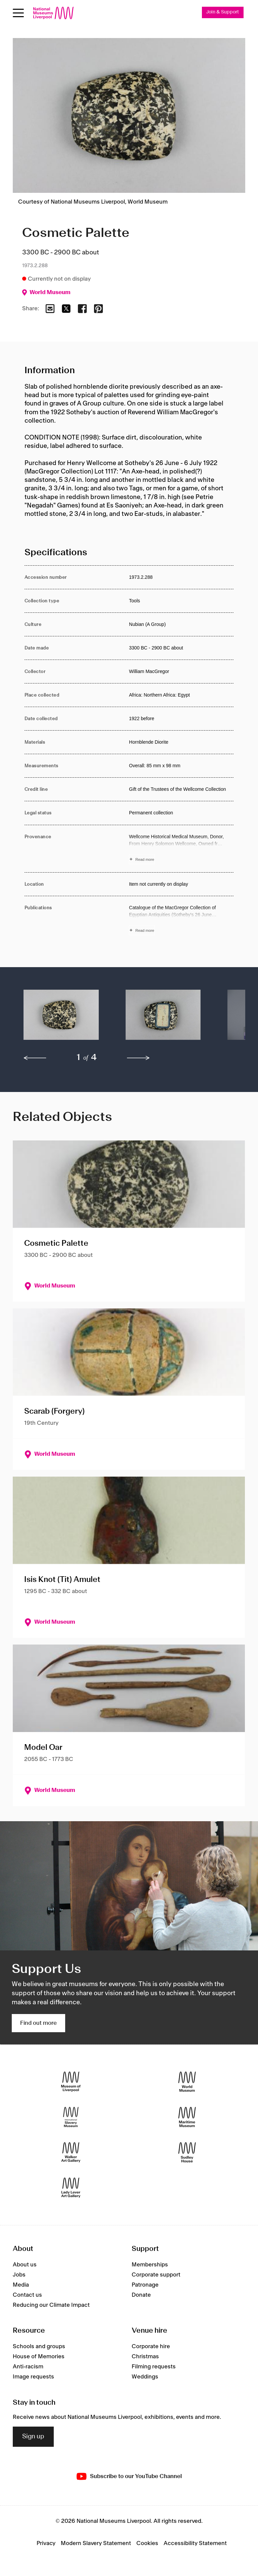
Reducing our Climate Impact (51, 2305)
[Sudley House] (187, 2153)
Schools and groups (39, 2347)
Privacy (46, 2544)
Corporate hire (151, 2347)
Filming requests (154, 2367)
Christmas (145, 2357)
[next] (138, 1058)
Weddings (145, 2377)
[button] (61, 1018)
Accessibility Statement (195, 2544)
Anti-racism (28, 2367)
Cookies (147, 2544)
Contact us (27, 2295)
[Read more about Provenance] (181, 849)
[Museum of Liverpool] (71, 2082)
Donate (141, 2295)
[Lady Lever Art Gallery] (71, 2188)
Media (21, 2285)
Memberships (150, 2265)
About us (25, 2265)
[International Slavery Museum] (71, 2117)
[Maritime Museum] (187, 2117)
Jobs (19, 2275)
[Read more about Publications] (181, 920)
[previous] (35, 1058)
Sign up (33, 2437)
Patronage (145, 2285)
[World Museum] (187, 2082)
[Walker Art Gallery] (71, 2153)
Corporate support (156, 2275)
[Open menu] (18, 13)
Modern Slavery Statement (96, 2544)
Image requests (33, 2377)
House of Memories (38, 2357)
